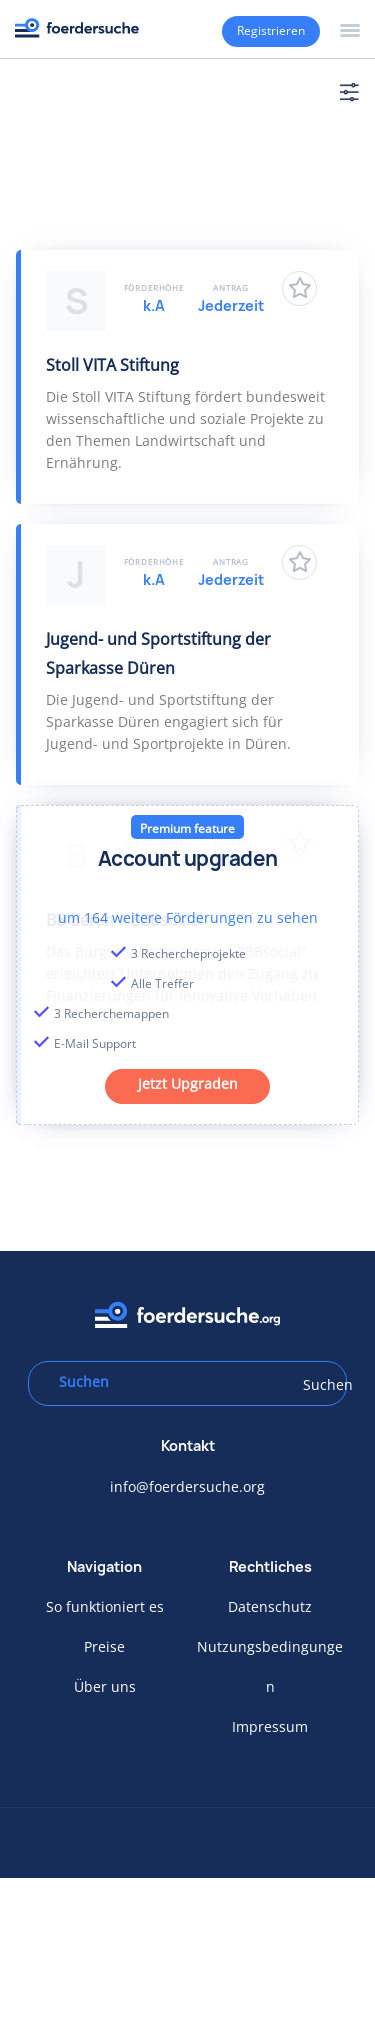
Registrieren (271, 30)
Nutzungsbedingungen (270, 1666)
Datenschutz (270, 1606)
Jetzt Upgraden (188, 1083)
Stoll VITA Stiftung (112, 365)
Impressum (270, 1726)
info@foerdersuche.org (187, 1486)
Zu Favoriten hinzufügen (299, 288)
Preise (104, 1646)
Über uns (105, 1686)
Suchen (318, 1384)
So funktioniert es (105, 1606)
